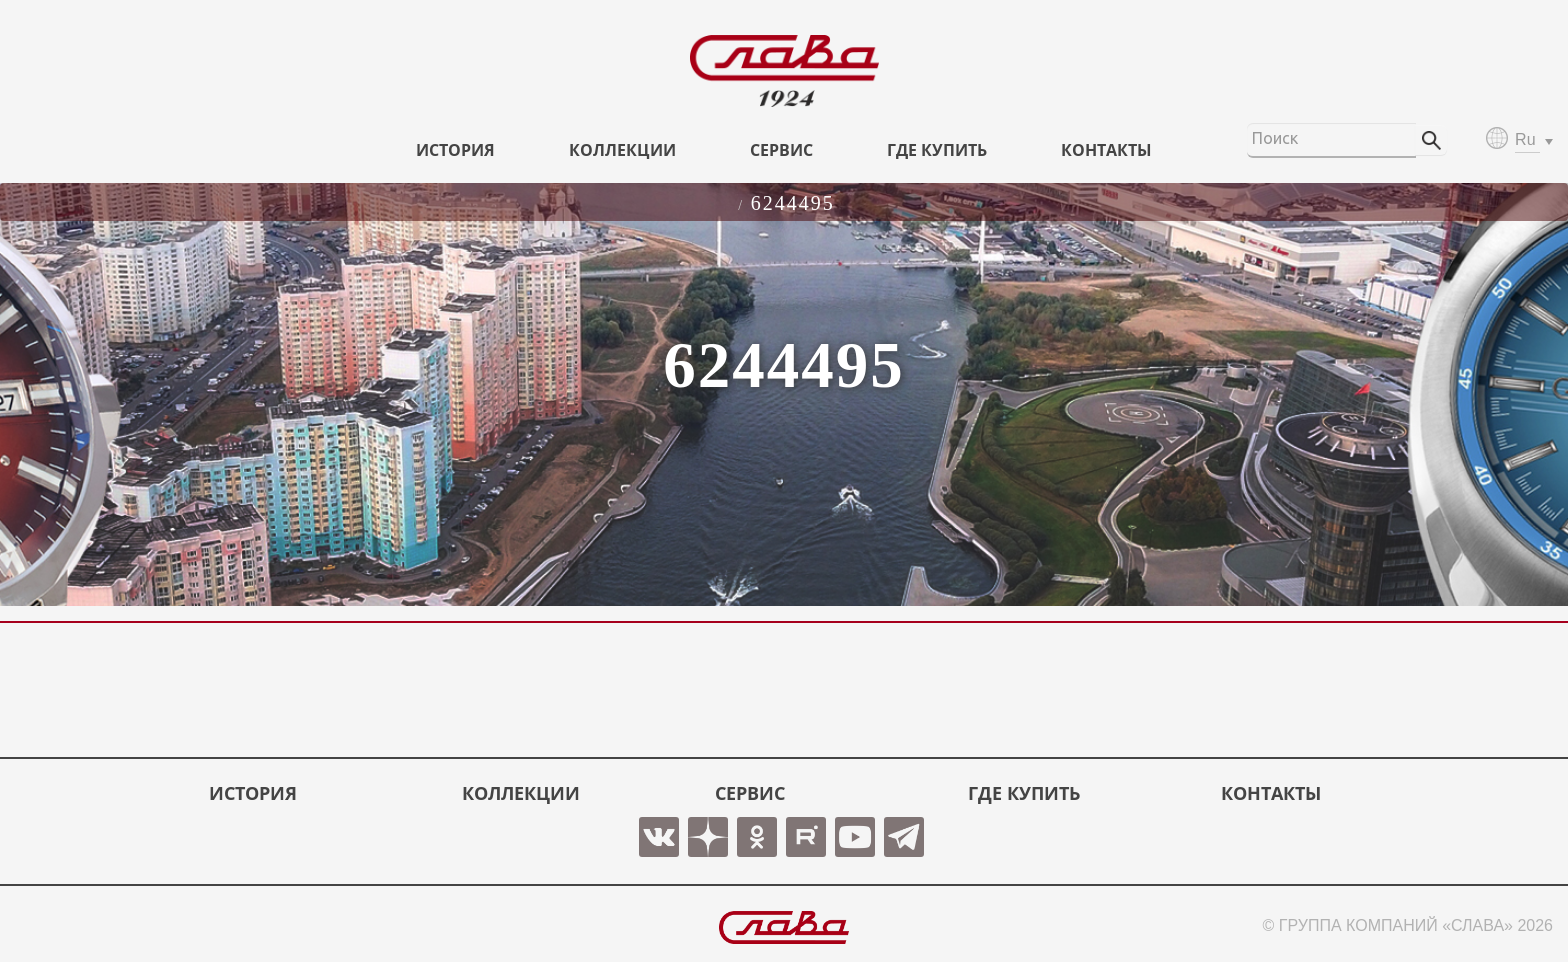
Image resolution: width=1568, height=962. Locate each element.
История (455, 150)
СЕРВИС (781, 150)
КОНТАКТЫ (1106, 150)
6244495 (793, 203)
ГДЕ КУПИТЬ (937, 150)
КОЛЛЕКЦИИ (622, 150)
